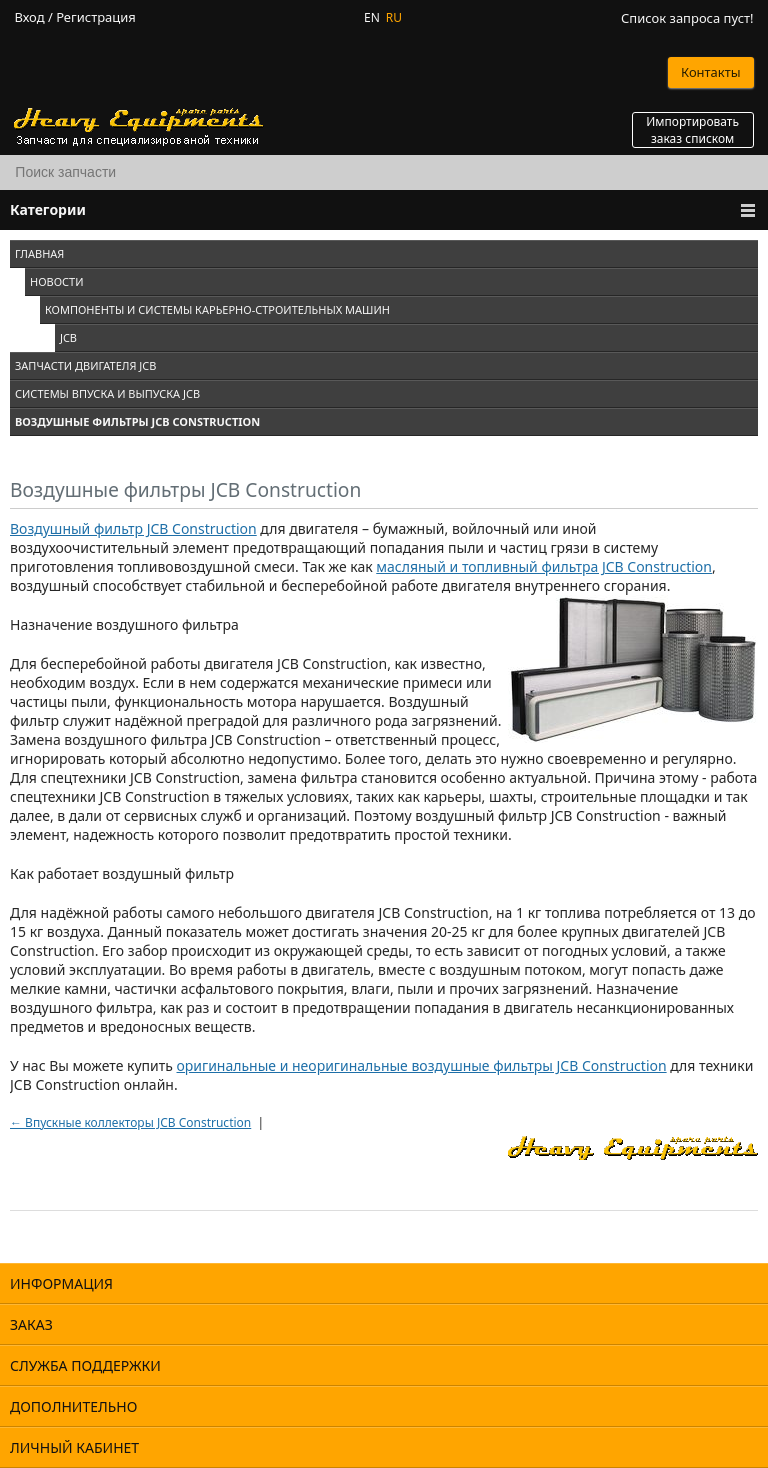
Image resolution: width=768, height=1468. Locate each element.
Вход (29, 17)
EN (372, 17)
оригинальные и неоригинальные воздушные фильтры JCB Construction (422, 1065)
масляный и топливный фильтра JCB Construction (544, 566)
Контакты (711, 72)
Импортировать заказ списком (692, 130)
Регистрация (96, 17)
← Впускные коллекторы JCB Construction (130, 1122)
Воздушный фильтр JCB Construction (133, 528)
